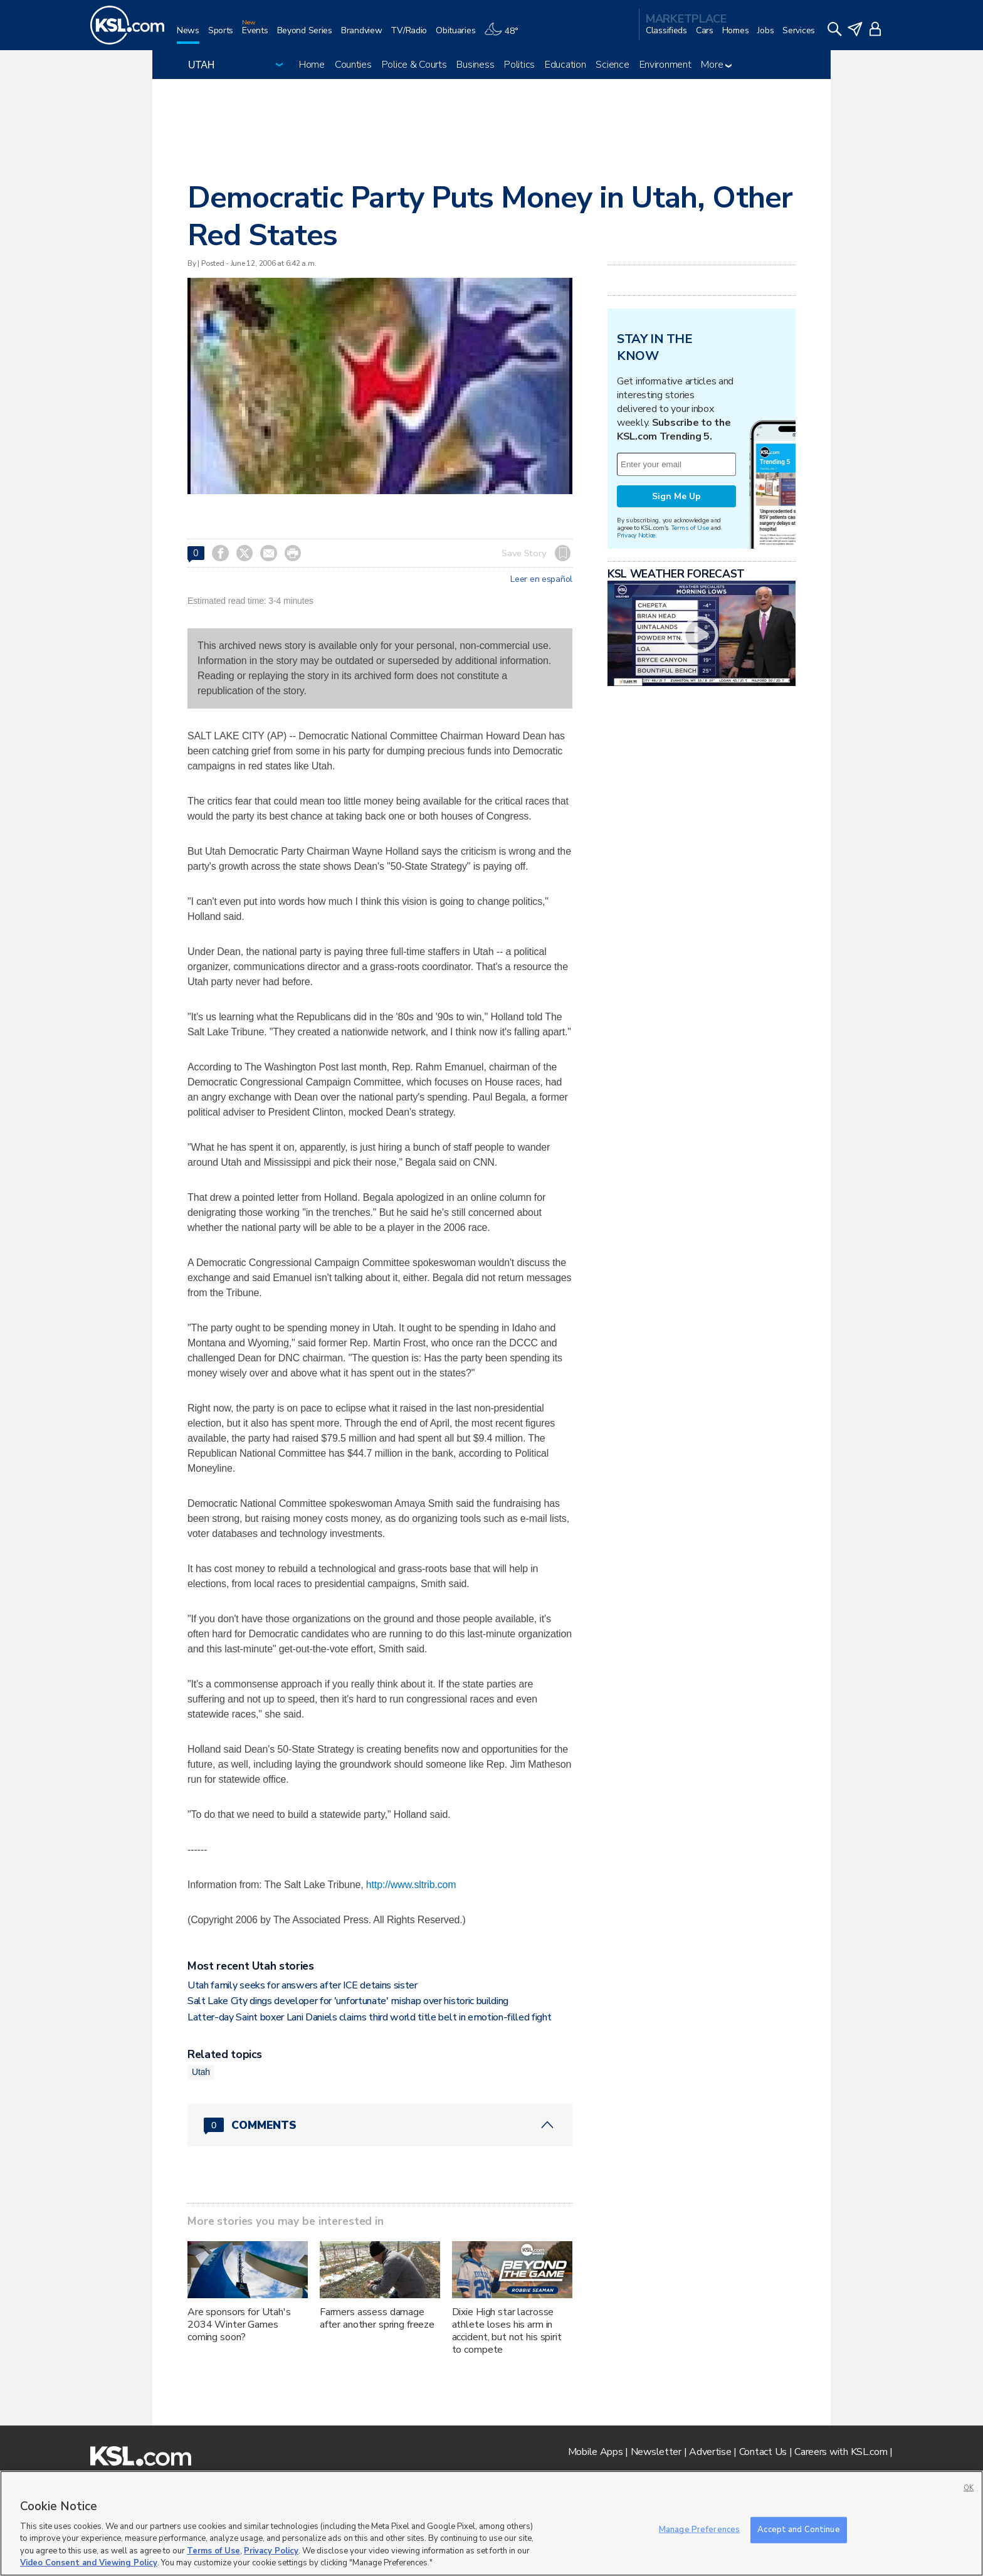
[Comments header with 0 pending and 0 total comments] (379, 2125)
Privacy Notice (636, 535)
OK (969, 2488)
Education (565, 64)
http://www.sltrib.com (411, 1884)
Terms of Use (690, 528)
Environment (665, 64)
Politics (519, 64)
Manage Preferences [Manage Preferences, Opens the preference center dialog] (699, 2529)
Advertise (710, 2452)
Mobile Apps (595, 2452)
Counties (353, 64)
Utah (201, 2072)
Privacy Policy (271, 2551)
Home (312, 64)
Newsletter (656, 2452)
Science (612, 64)
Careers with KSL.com (840, 2452)
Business (475, 64)
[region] (491, 2523)
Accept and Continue (798, 2529)
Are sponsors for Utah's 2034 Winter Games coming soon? (239, 2324)
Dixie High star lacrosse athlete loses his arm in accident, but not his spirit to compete (507, 2331)
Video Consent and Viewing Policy (88, 2562)
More (716, 64)
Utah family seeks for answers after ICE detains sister (302, 1985)
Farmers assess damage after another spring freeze (377, 2318)
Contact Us (763, 2452)
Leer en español (541, 579)
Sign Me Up (676, 496)
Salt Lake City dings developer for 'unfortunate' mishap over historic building (347, 2001)
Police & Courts (414, 64)
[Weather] (505, 35)
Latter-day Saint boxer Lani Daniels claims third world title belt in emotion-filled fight (369, 2017)
